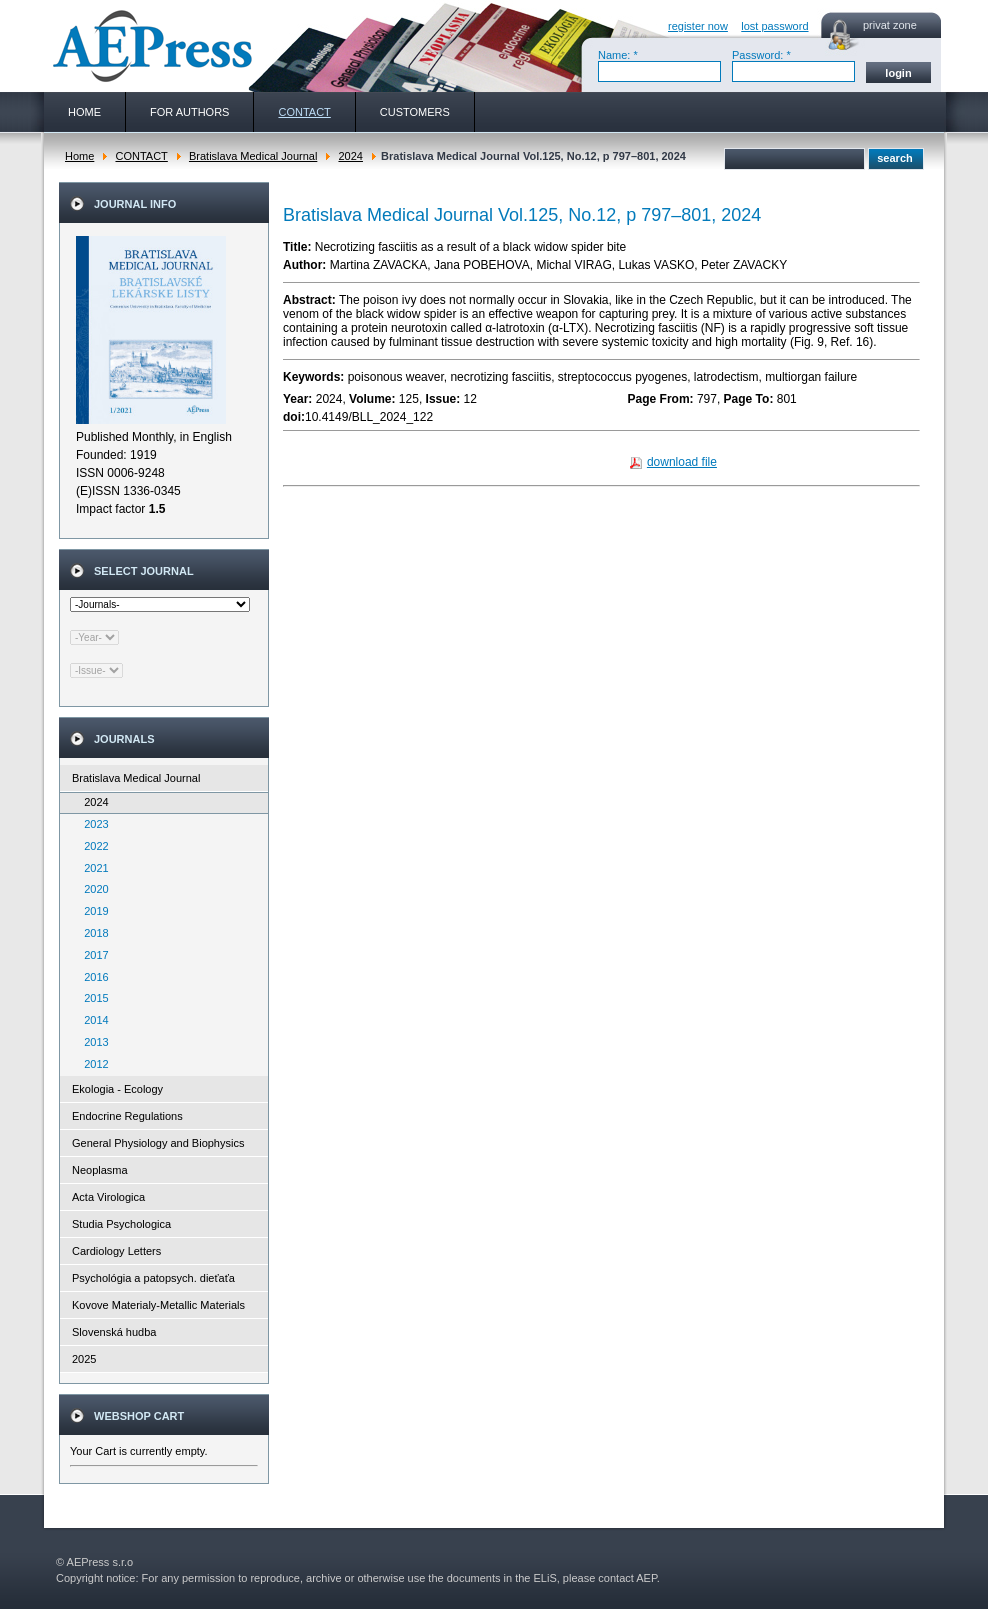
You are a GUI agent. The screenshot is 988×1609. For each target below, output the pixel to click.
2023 (92, 824)
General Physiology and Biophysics (158, 1143)
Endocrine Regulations (127, 1116)
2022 (92, 846)
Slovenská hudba (114, 1332)
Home (79, 156)
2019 (92, 911)
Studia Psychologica (121, 1224)
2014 (92, 1020)
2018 (92, 933)
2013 (92, 1042)
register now (698, 26)
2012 (92, 1064)
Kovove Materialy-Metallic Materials (158, 1305)
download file (682, 462)
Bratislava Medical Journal (253, 156)
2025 (84, 1359)
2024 (350, 156)
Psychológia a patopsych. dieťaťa (153, 1278)
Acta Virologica (108, 1197)
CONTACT (141, 156)
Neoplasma (100, 1170)
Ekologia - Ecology (117, 1089)
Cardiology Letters (116, 1251)
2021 (92, 868)
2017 (92, 955)
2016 (92, 977)
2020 (92, 889)
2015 (92, 998)
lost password (774, 26)
